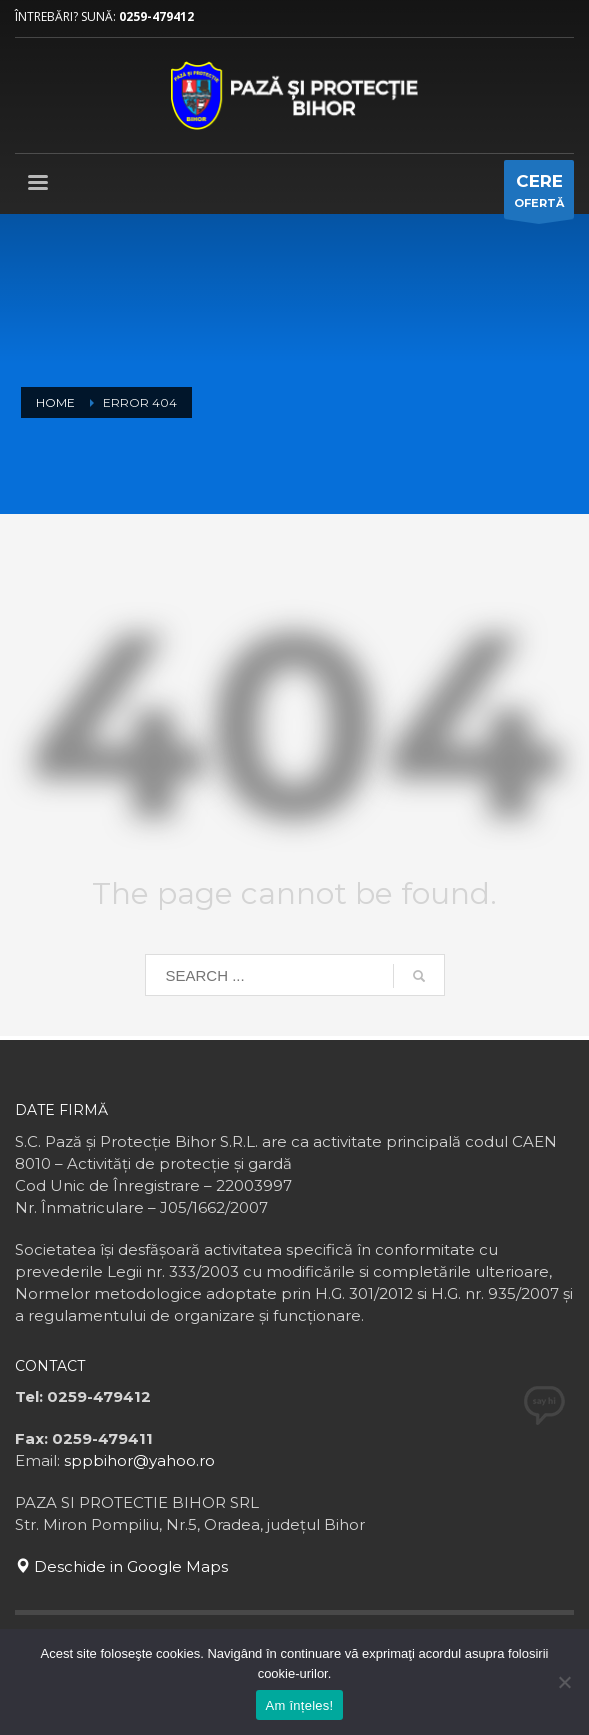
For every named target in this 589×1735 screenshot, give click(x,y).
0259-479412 (156, 16)
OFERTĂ (539, 194)
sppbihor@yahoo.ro (139, 1460)
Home (55, 402)
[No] (564, 1682)
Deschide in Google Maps (121, 1566)
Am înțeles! (300, 1705)
